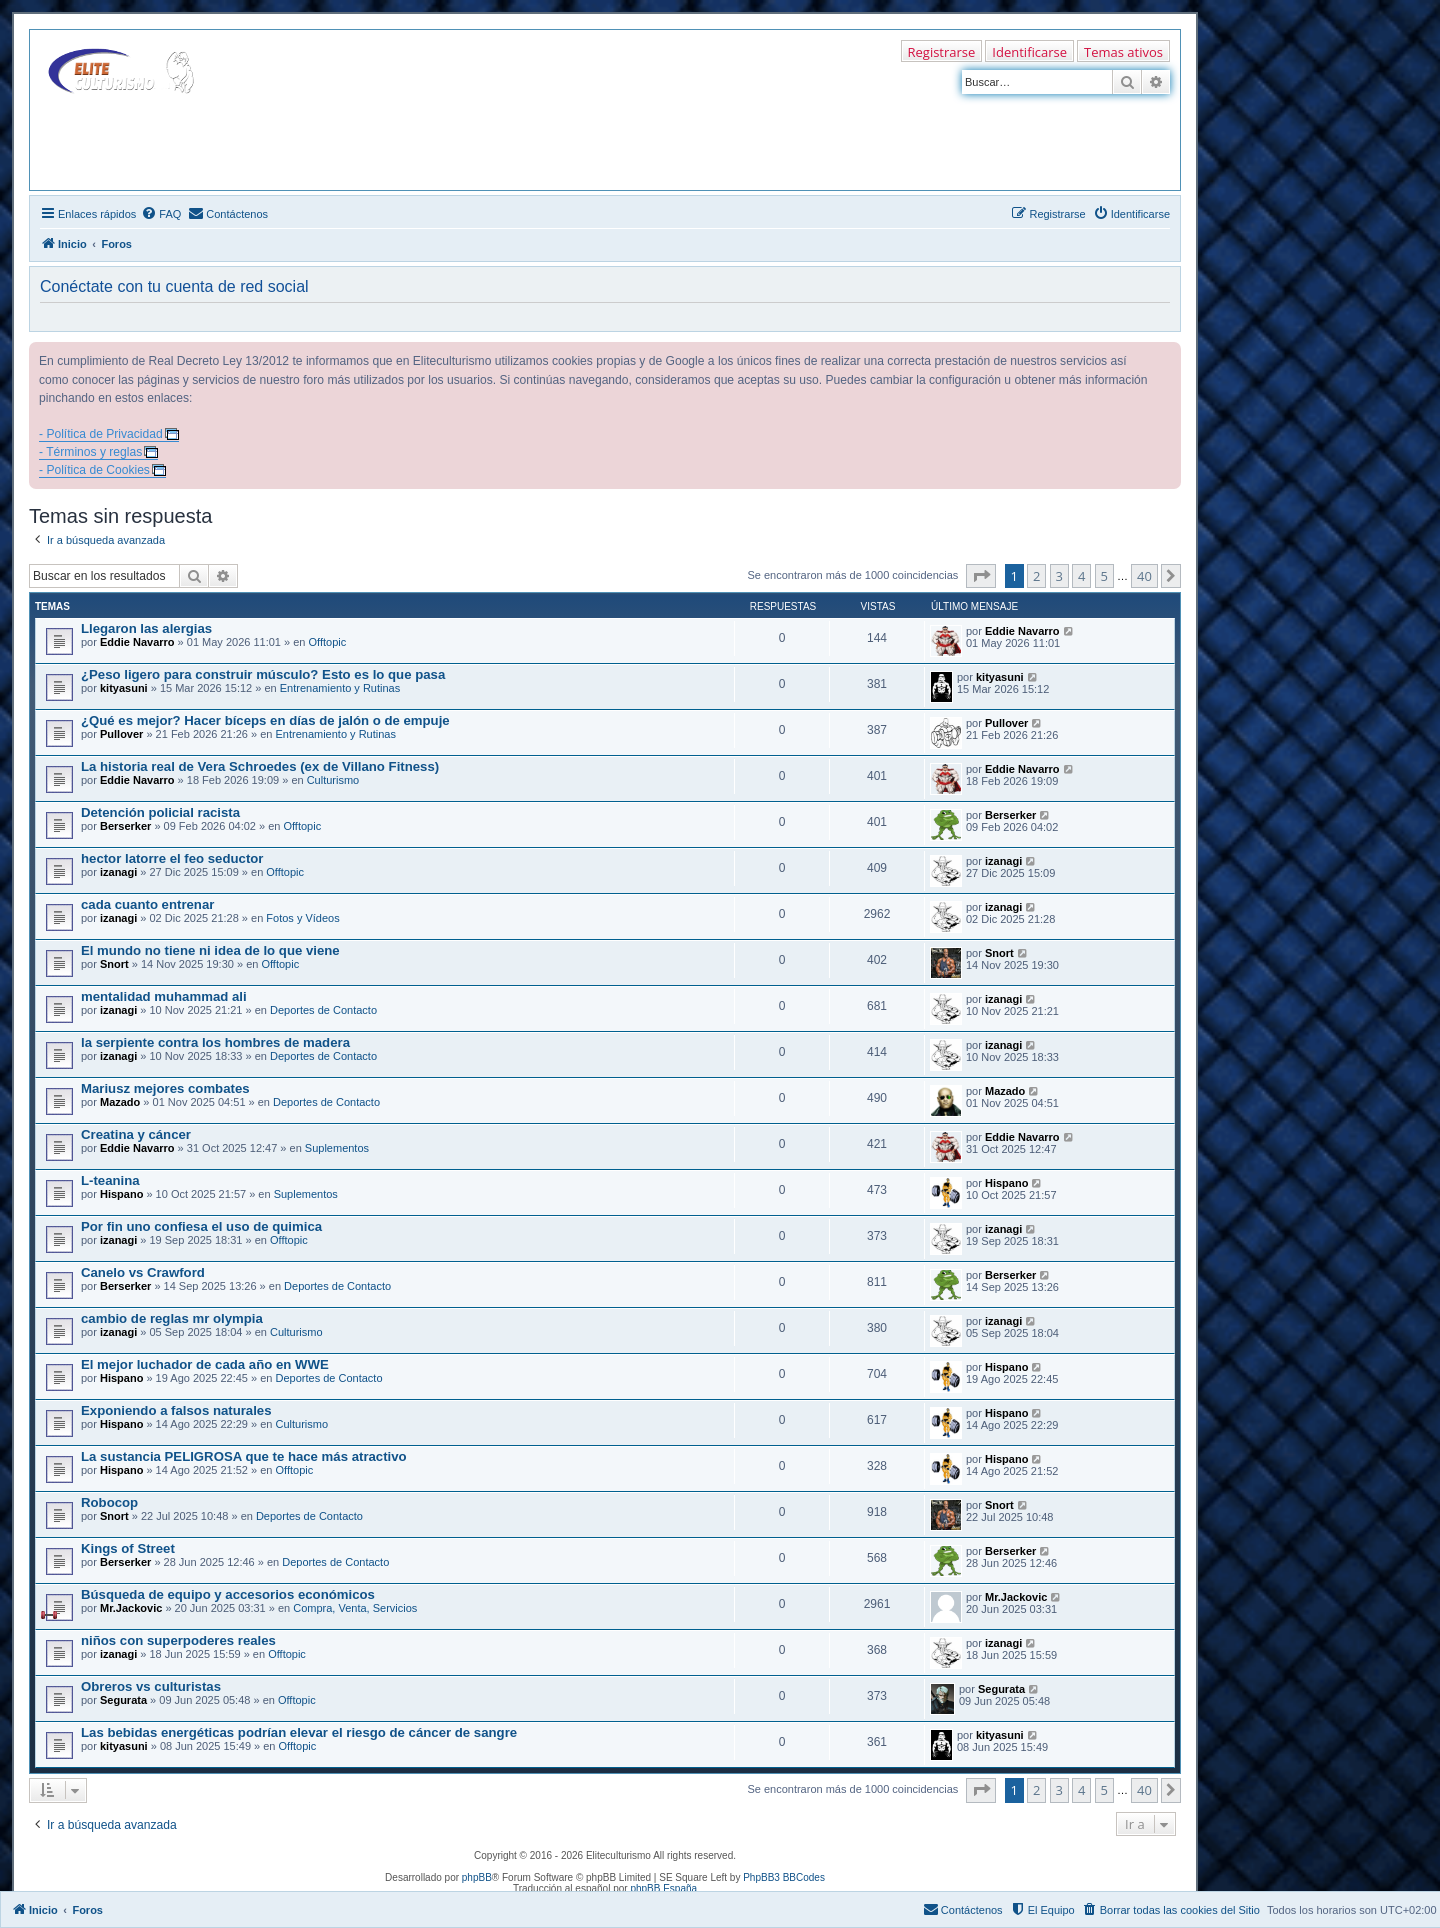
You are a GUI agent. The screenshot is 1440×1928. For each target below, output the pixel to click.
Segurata (123, 1700)
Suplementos (337, 1148)
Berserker (125, 826)
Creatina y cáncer (136, 1134)
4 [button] (1081, 576)
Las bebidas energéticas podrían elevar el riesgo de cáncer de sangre (299, 1732)
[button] (981, 576)
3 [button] (1059, 576)
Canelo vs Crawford (143, 1272)
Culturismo (333, 780)
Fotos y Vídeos (302, 918)
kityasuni (124, 688)
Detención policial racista (160, 812)
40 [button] (1144, 576)
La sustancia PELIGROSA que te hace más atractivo (244, 1456)
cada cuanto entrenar (147, 904)
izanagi (118, 872)
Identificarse (1029, 52)
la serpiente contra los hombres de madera (215, 1042)
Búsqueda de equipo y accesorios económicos (228, 1594)
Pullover (121, 734)
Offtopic (328, 642)
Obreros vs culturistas (151, 1686)
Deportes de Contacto (323, 1010)
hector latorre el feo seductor (172, 858)
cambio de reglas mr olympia (172, 1318)
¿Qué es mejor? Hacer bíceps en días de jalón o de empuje (265, 720)
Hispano (121, 1194)
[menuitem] (161, 214)
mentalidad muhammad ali (164, 996)
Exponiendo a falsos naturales (176, 1410)
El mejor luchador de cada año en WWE (205, 1364)
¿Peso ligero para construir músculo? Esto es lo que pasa (263, 674)
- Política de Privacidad (101, 434)
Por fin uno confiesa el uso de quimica (201, 1226)
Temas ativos (1123, 52)
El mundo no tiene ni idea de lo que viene (210, 950)
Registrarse (942, 52)
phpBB (477, 1877)
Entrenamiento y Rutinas (340, 688)
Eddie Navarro (137, 642)
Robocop (109, 1502)
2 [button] (1036, 576)
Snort (114, 964)
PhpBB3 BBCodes (784, 1877)
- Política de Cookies (94, 470)
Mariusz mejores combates (165, 1088)
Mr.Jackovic (131, 1608)
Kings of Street (128, 1548)
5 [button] (1104, 576)
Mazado (120, 1102)
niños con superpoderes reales (178, 1640)
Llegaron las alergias (146, 628)
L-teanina (110, 1180)
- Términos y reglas (90, 452)
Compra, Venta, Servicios (355, 1608)
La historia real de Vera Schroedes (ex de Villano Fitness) (260, 766)
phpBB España (663, 1888)
